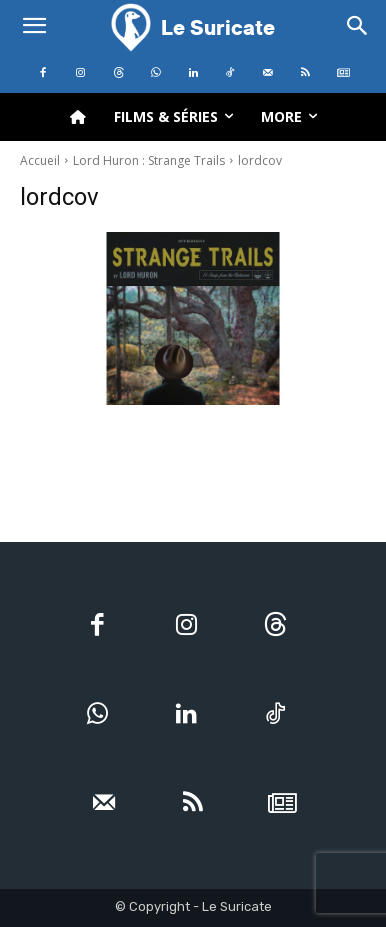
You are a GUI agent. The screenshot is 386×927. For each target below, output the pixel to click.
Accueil (40, 160)
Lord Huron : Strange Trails (149, 160)
